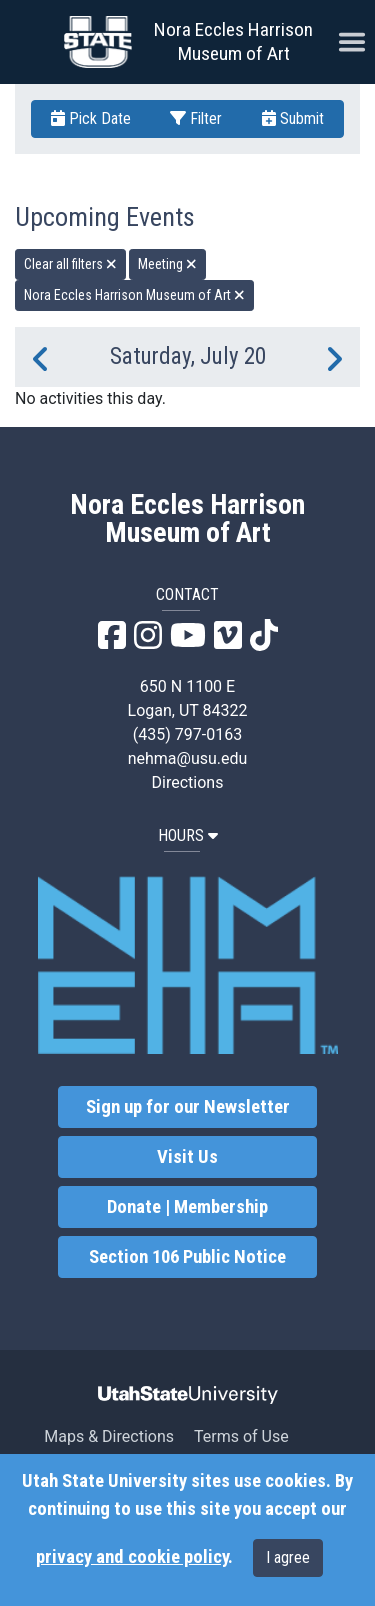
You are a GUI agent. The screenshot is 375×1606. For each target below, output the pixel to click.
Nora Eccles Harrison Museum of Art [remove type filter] (134, 295)
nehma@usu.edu (188, 758)
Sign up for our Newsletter (188, 1107)
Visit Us (187, 1157)
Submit (293, 118)
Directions (188, 782)
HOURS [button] (188, 835)
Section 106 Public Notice (187, 1257)
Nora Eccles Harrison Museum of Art (233, 41)
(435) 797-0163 (187, 734)
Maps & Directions (109, 1436)
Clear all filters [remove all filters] (70, 264)
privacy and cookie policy (132, 1557)
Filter (196, 118)
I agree (288, 1557)
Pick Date (91, 118)
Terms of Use (241, 1436)
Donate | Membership (187, 1207)
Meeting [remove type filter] (167, 264)
